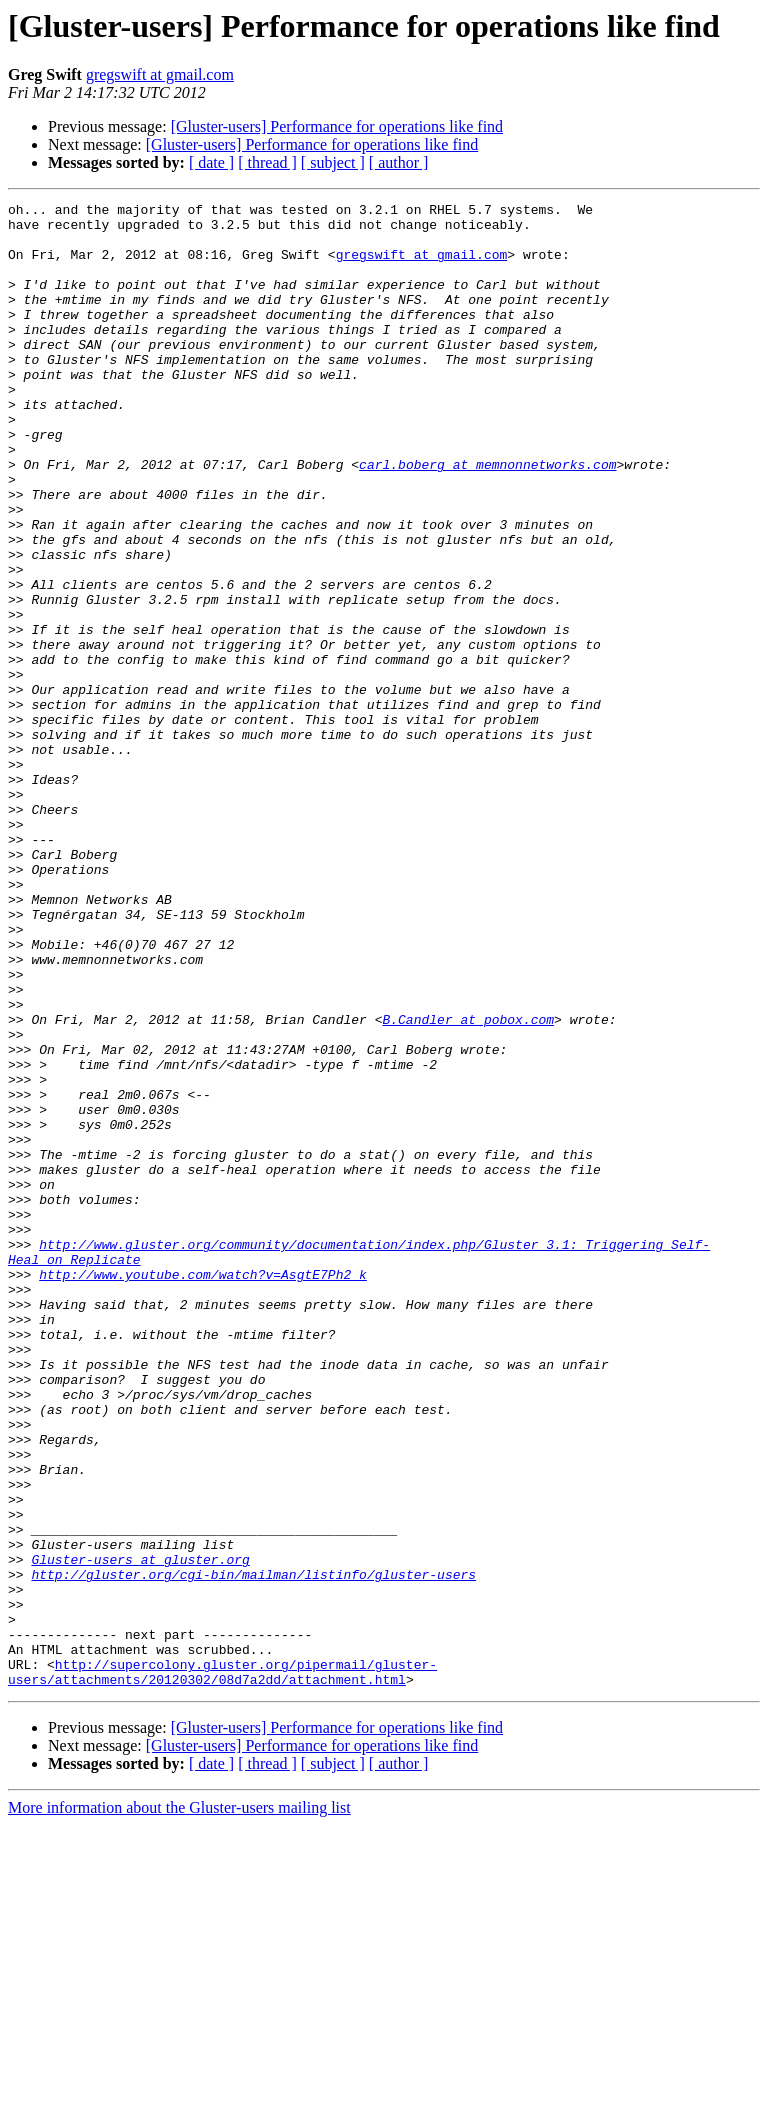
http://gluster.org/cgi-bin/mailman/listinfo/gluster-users (253, 1850)
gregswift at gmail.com (160, 74)
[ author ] (399, 162)
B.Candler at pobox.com (468, 1184)
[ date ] (211, 162)
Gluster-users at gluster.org (140, 1832)
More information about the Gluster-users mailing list (179, 2104)
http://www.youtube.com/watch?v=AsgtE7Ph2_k (203, 1490)
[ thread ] (267, 162)
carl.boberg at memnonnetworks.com (487, 518)
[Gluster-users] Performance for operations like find (337, 126)
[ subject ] (333, 162)
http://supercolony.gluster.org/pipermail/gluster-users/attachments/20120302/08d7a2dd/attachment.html (222, 1967)
